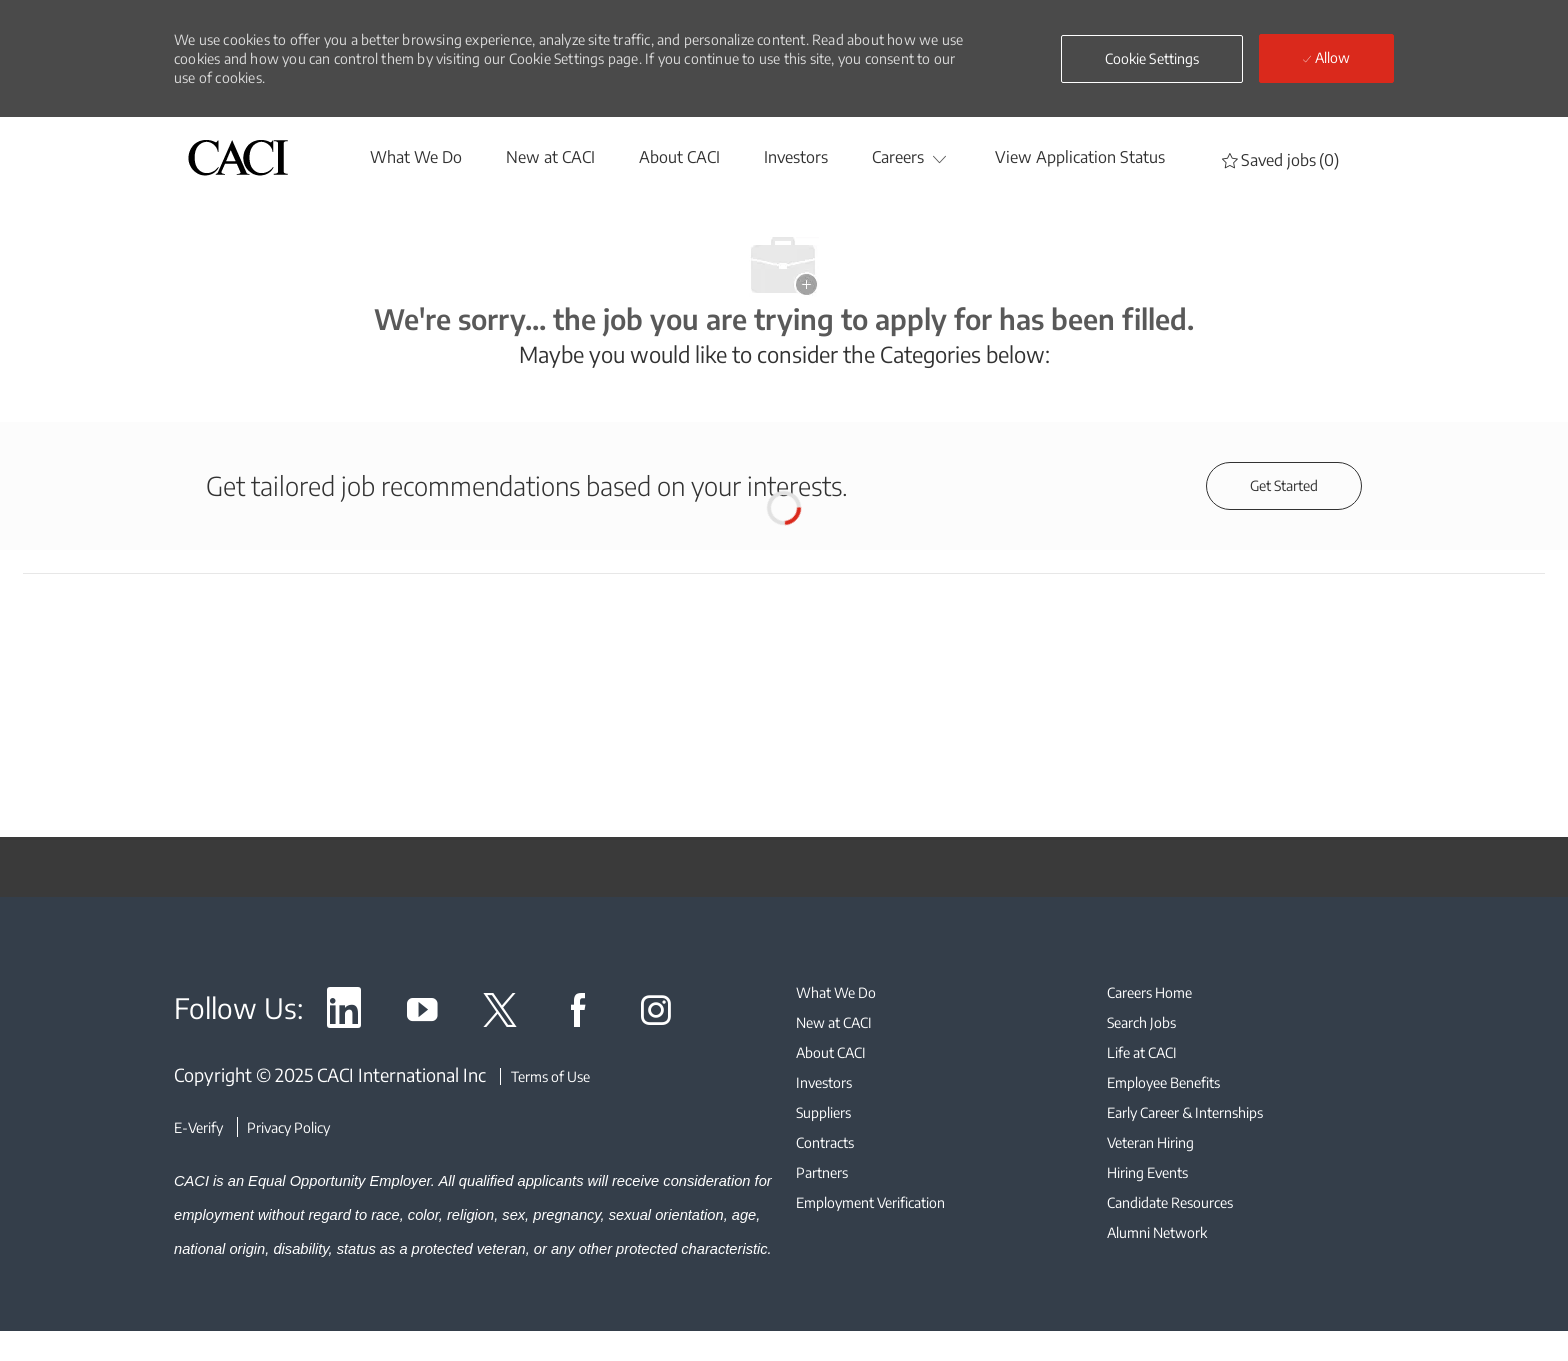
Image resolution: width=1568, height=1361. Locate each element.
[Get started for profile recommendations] (1284, 486)
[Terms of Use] (545, 1076)
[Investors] (796, 157)
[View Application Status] (1080, 157)
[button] (1152, 59)
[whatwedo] (416, 157)
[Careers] (898, 157)
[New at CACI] (550, 157)
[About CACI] (679, 157)
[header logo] (238, 157)
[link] (344, 1013)
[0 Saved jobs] (1280, 159)
